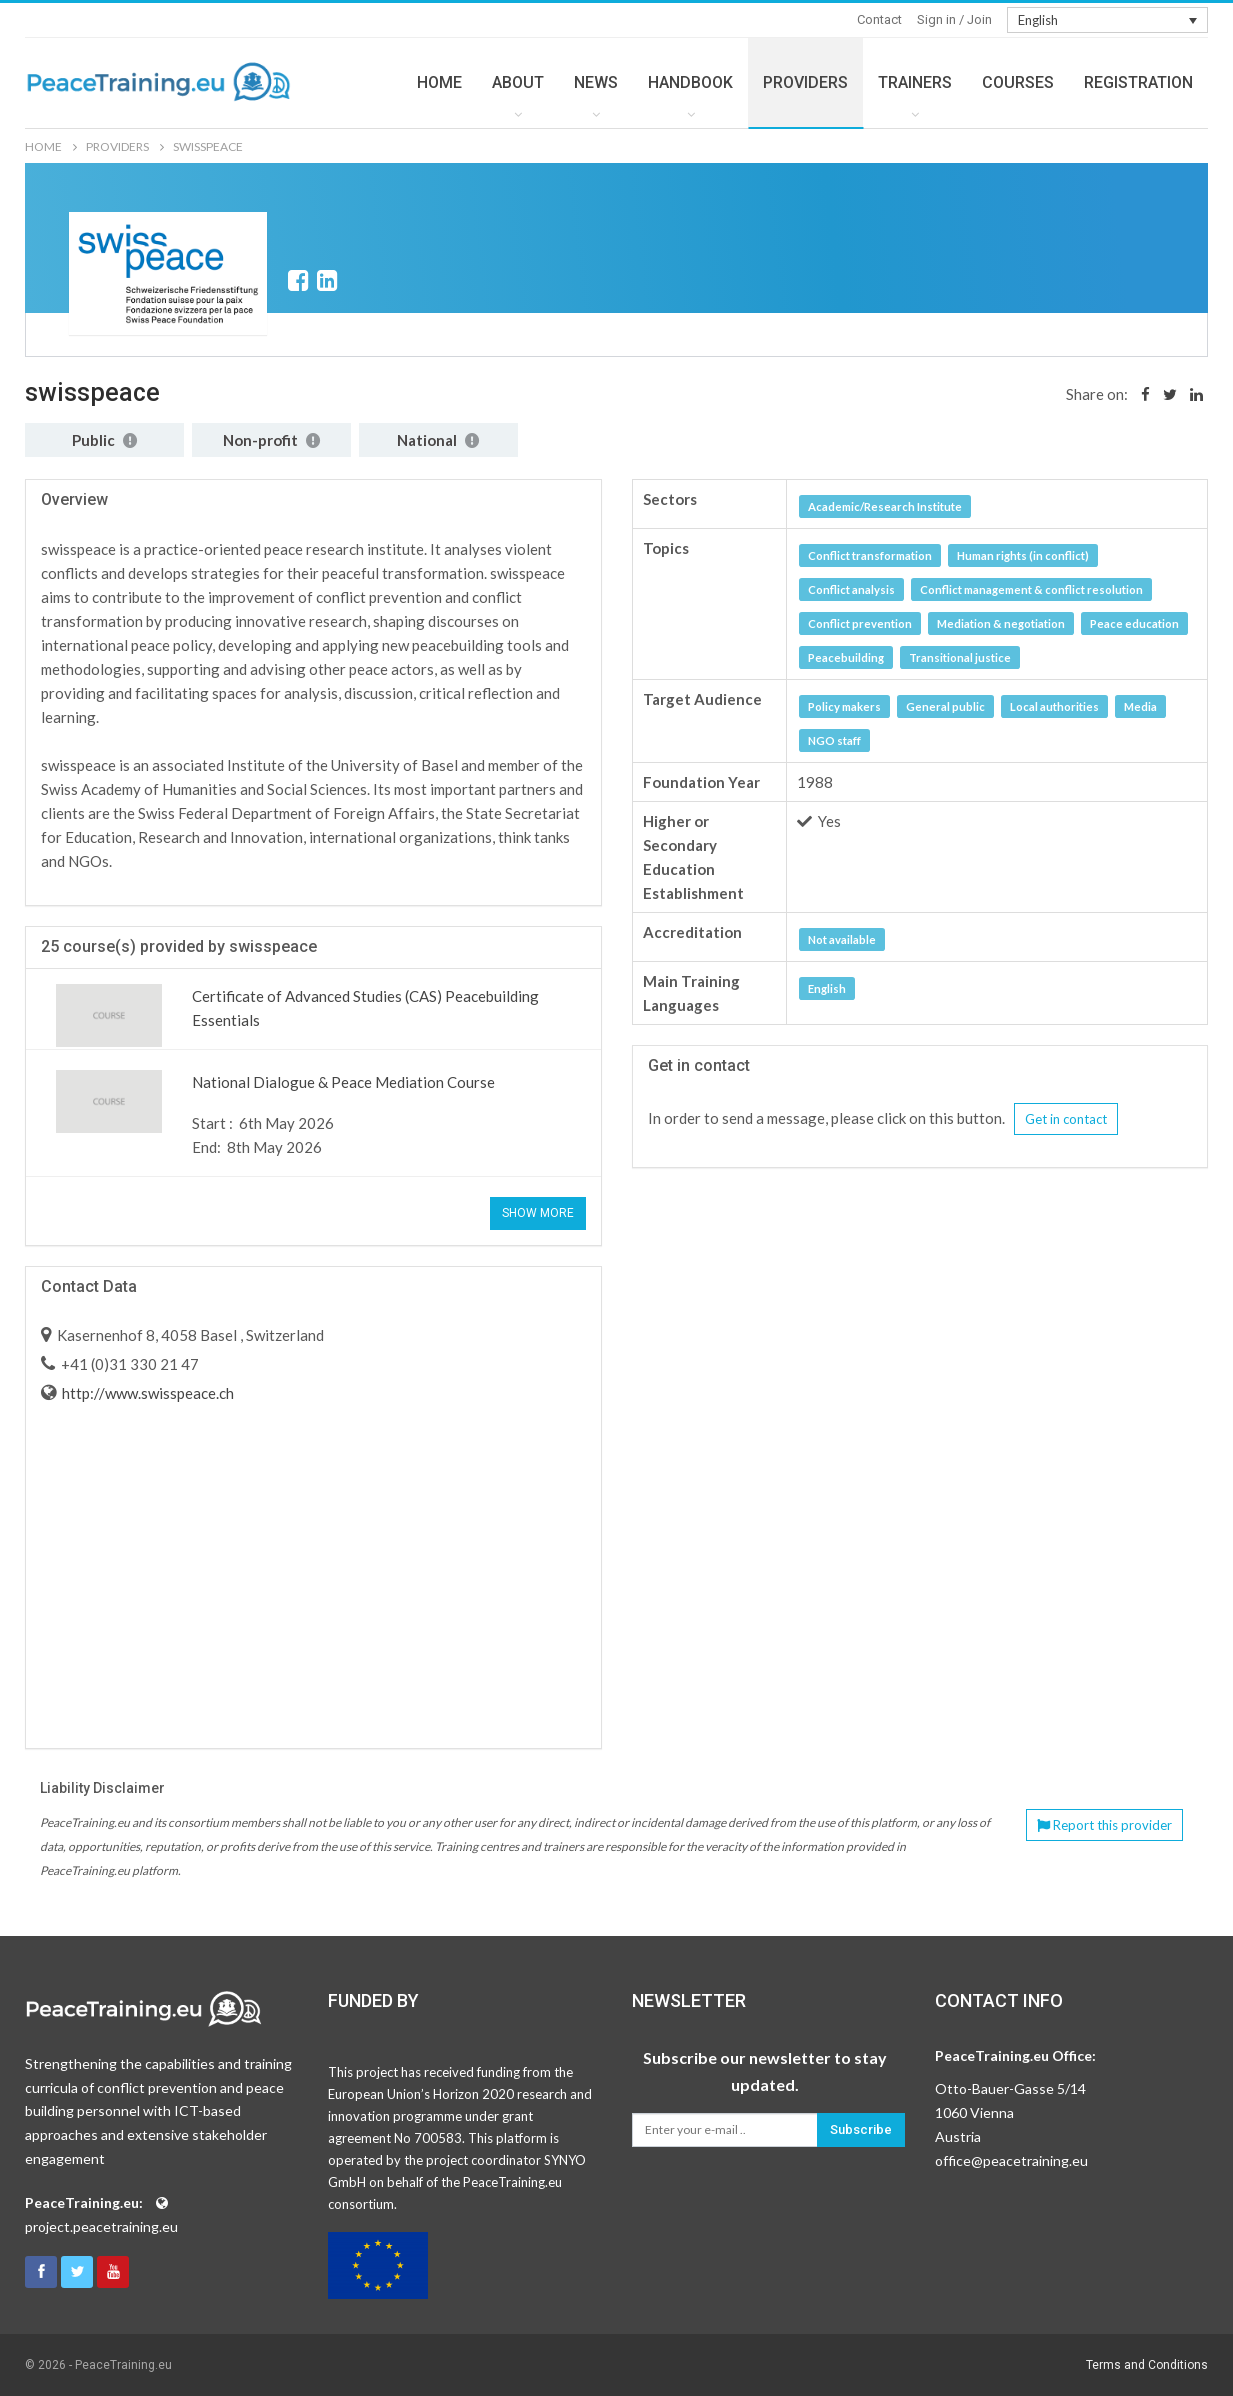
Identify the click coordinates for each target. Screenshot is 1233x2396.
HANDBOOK (690, 82)
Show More (538, 1213)
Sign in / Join (954, 19)
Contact (879, 19)
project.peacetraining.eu (101, 2226)
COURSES (1018, 82)
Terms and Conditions (1147, 2365)
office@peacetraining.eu (1011, 2160)
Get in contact (1066, 1119)
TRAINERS (915, 82)
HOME (439, 82)
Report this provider (1104, 1825)
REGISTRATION (1138, 82)
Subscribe (861, 2129)
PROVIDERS (805, 82)
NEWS (596, 82)
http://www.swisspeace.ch (146, 1393)
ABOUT (518, 82)
